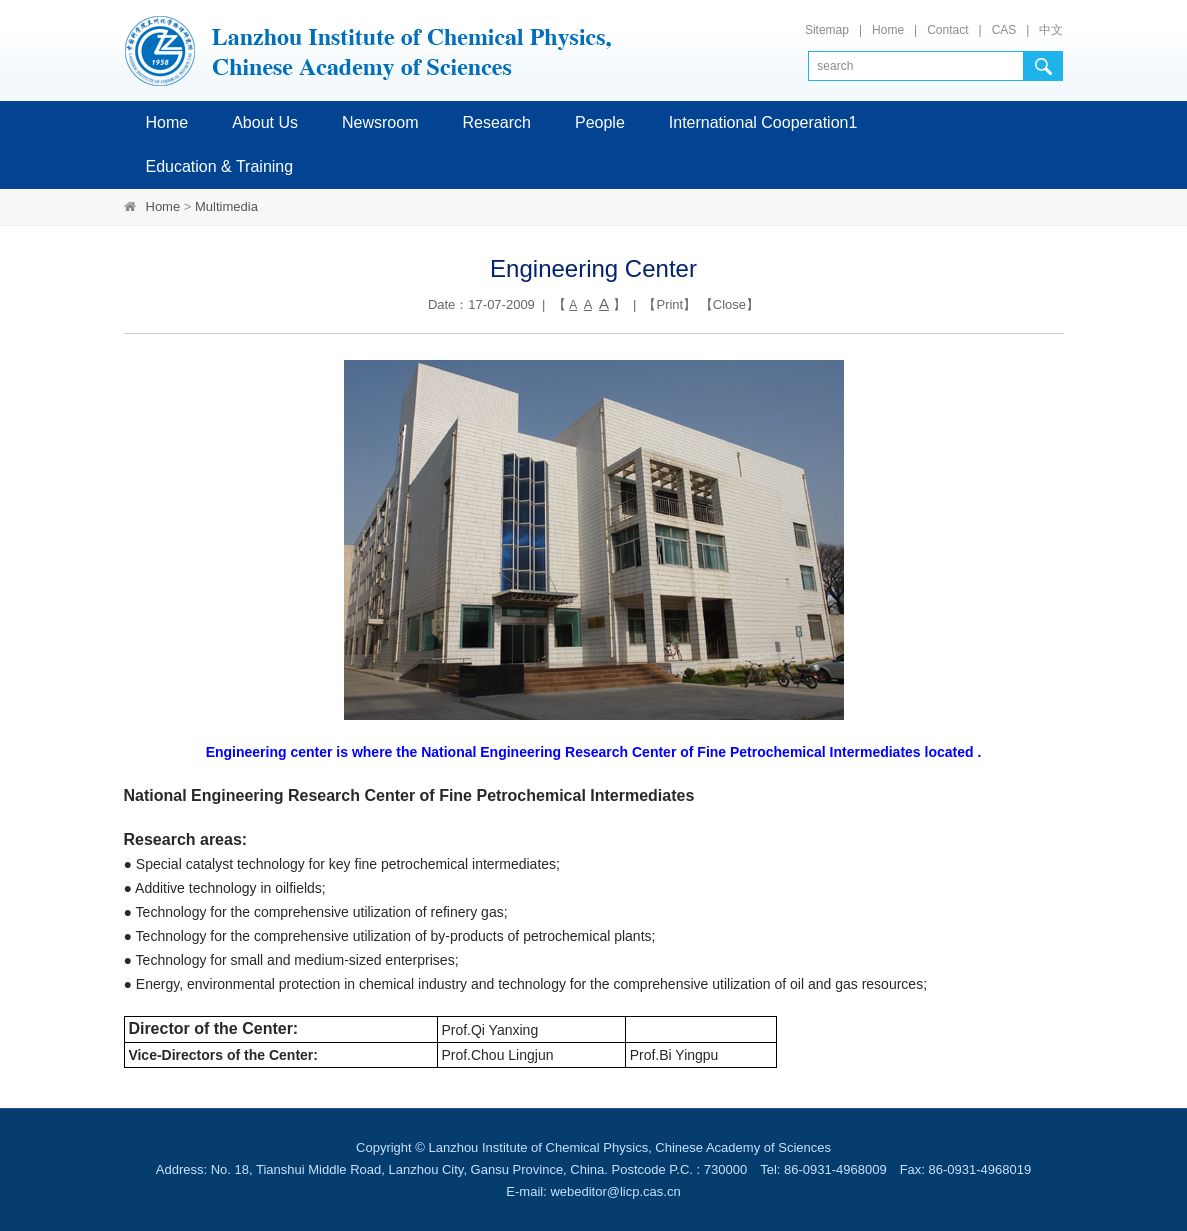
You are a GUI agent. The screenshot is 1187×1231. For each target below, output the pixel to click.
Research (496, 122)
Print (669, 304)
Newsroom (380, 122)
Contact (947, 30)
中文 (1051, 30)
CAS (1004, 30)
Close (729, 304)
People (600, 122)
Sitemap (827, 30)
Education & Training (220, 166)
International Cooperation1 (763, 122)
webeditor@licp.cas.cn (615, 1191)
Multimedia (226, 206)
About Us (265, 122)
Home (888, 30)
